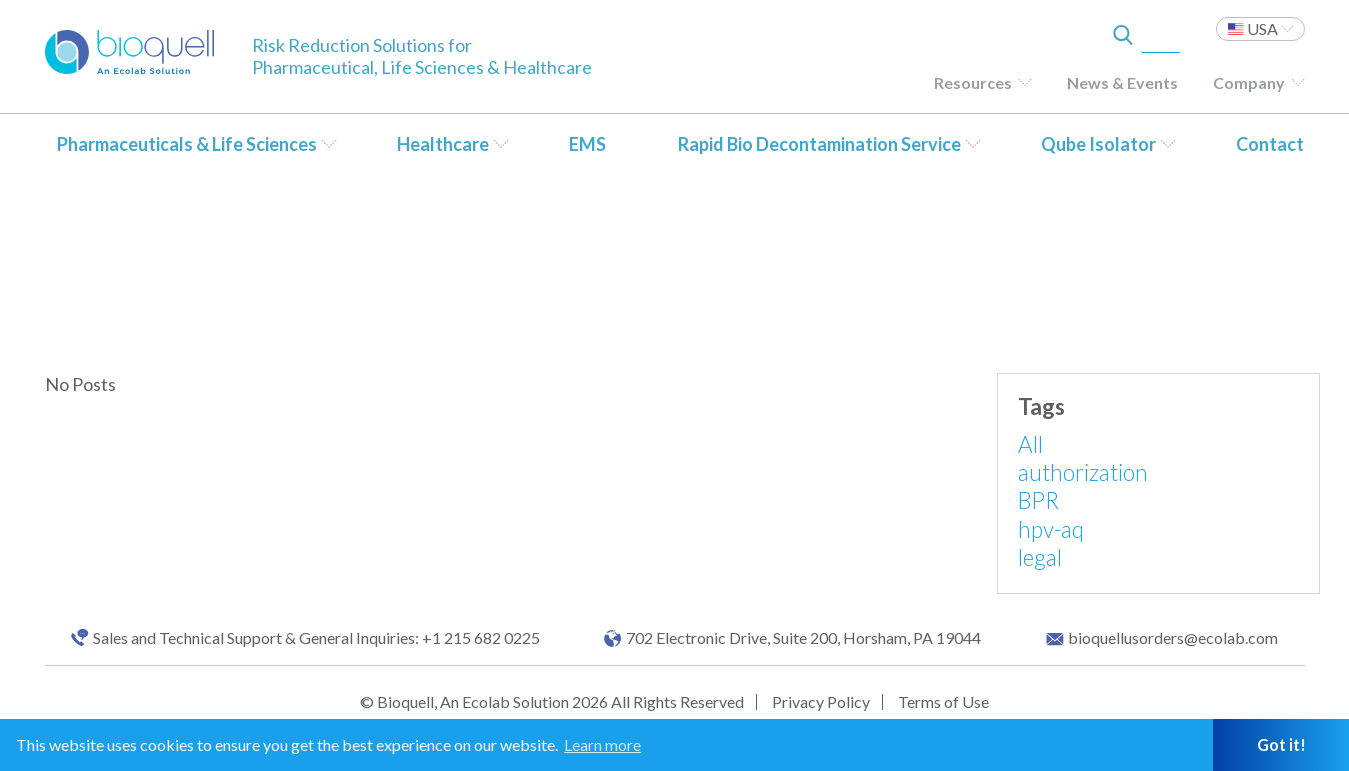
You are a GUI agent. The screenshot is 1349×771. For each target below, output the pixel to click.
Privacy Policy (821, 701)
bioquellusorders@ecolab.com (1173, 638)
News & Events (1122, 82)
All (1030, 444)
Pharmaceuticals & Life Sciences (187, 144)
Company (1249, 82)
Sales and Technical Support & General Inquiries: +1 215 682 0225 (316, 638)
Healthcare (443, 144)
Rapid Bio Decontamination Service (819, 144)
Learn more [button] (602, 744)
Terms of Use (943, 701)
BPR (1038, 500)
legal (1040, 557)
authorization (1083, 472)
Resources (973, 82)
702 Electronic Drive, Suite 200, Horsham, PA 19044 (803, 638)
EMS (587, 144)
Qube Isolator (1098, 144)
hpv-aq (1051, 529)
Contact (1270, 144)
